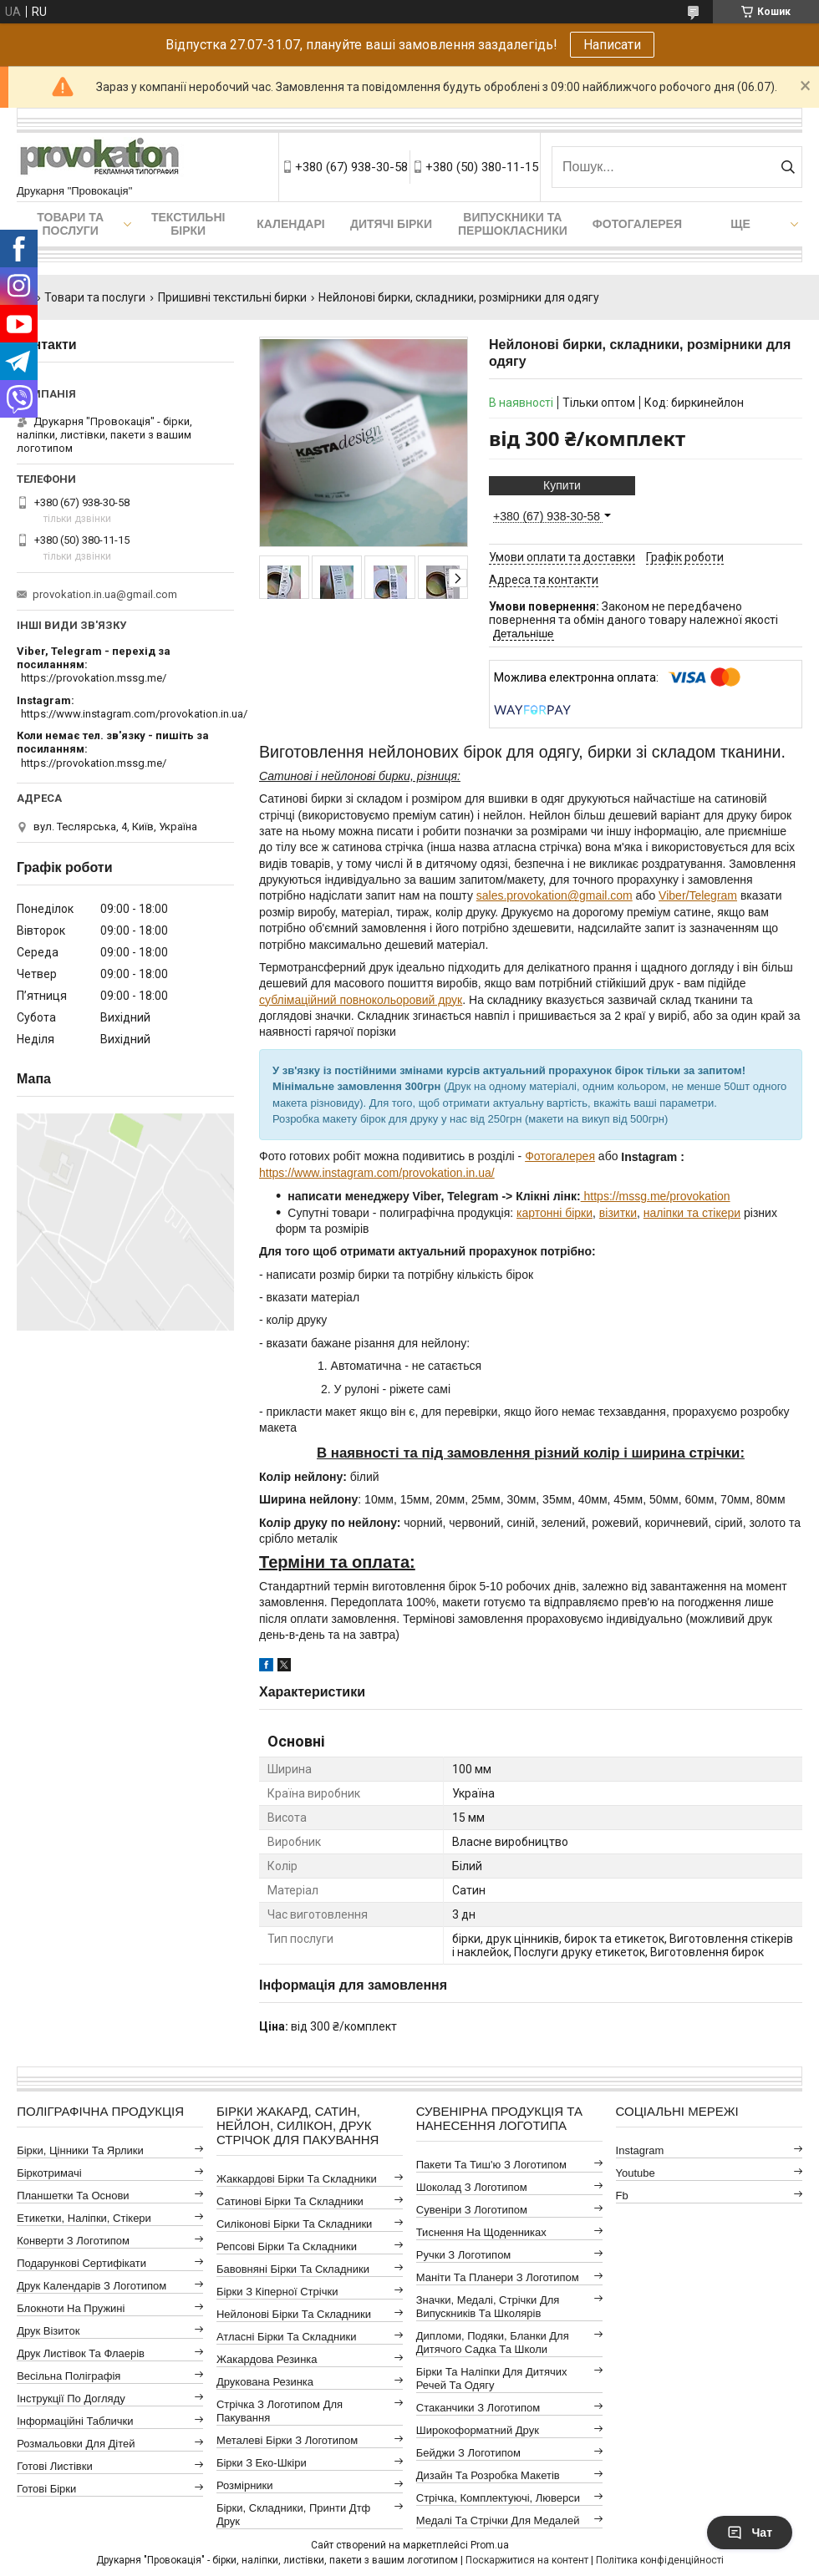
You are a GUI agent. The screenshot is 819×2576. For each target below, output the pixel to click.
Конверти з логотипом (73, 2240)
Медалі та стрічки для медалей (498, 2520)
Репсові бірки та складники (286, 2246)
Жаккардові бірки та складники (296, 2179)
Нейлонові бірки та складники (293, 2314)
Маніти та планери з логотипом (497, 2277)
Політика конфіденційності (660, 2560)
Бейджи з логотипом (468, 2453)
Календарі (290, 224)
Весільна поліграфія (68, 2376)
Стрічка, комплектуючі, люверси (498, 2498)
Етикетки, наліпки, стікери (84, 2218)
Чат (749, 2532)
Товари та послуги (70, 223)
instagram (640, 2150)
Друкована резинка (264, 2382)
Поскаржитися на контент (526, 2560)
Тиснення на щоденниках (481, 2232)
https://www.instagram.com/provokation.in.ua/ (377, 1172)
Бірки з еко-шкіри (261, 2463)
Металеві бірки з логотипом (287, 2440)
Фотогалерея (637, 224)
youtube (635, 2173)
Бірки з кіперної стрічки (277, 2291)
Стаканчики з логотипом (478, 2407)
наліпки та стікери (692, 1213)
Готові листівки (55, 2466)
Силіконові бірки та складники (294, 2224)
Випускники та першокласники (512, 223)
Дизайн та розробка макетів (488, 2475)
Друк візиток (48, 2331)
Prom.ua (490, 2545)
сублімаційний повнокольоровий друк (360, 1000)
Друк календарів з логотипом (91, 2285)
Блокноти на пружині (71, 2308)
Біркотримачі (49, 2173)
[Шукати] (787, 167)
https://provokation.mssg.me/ (93, 678)
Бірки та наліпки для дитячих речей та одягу (491, 2378)
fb (622, 2195)
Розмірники (244, 2485)
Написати (612, 45)
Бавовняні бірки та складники (292, 2269)
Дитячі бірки (391, 224)
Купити (562, 485)
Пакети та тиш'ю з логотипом (491, 2164)
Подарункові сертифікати (81, 2263)
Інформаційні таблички (75, 2421)
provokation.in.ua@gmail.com (105, 594)
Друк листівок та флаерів (81, 2353)
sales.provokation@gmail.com (554, 895)
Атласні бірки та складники (286, 2336)
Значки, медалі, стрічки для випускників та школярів (488, 2307)
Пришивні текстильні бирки (232, 297)
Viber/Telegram (698, 895)
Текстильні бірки (188, 223)
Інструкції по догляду (71, 2398)
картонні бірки (554, 1213)
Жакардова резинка (267, 2359)
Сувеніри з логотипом (471, 2209)
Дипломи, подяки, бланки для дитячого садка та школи (492, 2342)
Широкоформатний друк (477, 2430)
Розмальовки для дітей (76, 2443)
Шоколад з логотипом (471, 2187)
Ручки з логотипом (463, 2255)
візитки (618, 1213)
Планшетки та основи (73, 2195)
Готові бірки (46, 2488)
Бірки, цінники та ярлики (80, 2150)
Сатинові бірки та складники (290, 2201)
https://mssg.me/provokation (655, 1196)
